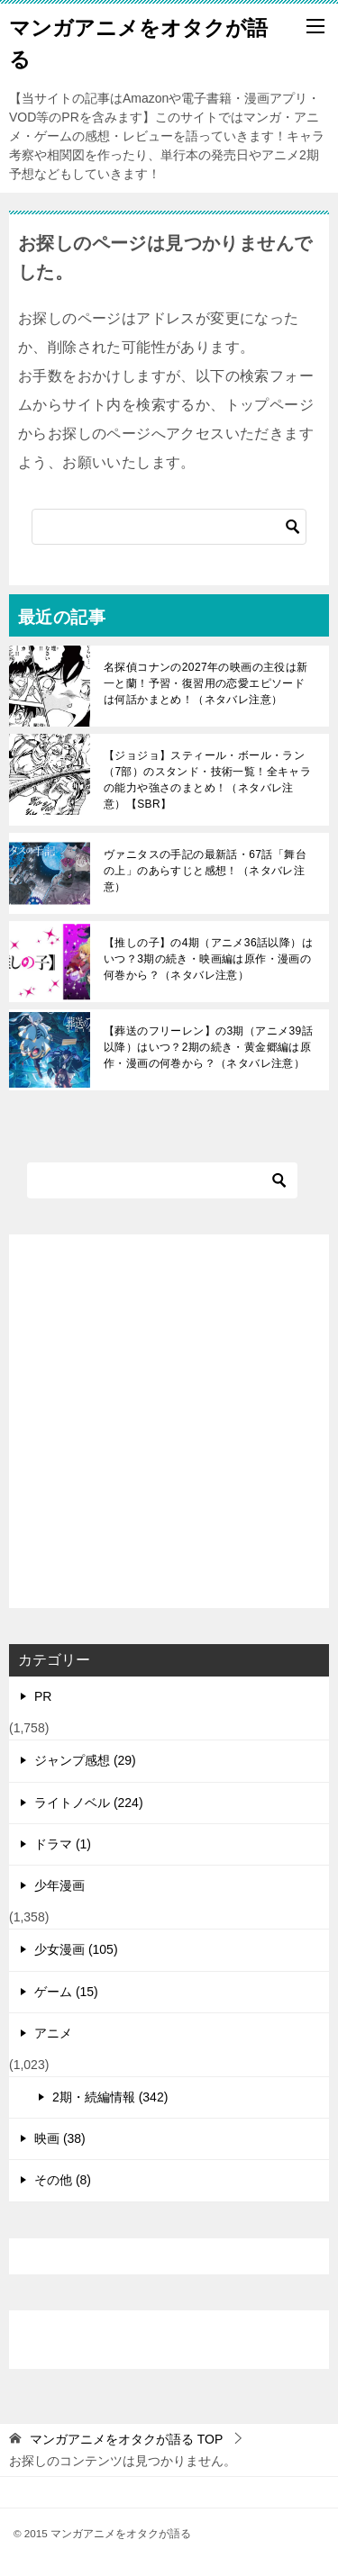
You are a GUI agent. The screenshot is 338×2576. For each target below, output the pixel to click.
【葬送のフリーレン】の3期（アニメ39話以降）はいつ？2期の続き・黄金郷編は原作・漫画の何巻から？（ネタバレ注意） (208, 1047)
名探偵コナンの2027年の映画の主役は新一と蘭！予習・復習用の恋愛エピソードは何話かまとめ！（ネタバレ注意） (206, 683)
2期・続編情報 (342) (110, 2097)
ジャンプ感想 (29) (85, 1760)
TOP (126, 2439)
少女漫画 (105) (76, 1949)
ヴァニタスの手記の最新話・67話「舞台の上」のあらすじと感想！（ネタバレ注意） (205, 870)
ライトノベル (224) (88, 1802)
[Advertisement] (169, 1421)
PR (42, 1696)
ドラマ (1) (62, 1844)
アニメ (53, 2033)
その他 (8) (62, 2180)
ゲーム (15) (66, 1991)
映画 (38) (60, 2138)
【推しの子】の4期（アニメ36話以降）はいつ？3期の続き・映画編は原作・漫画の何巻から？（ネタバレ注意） (208, 958)
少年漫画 (59, 1885)
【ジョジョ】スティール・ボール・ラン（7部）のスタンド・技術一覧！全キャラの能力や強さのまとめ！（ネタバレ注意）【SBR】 (207, 779)
